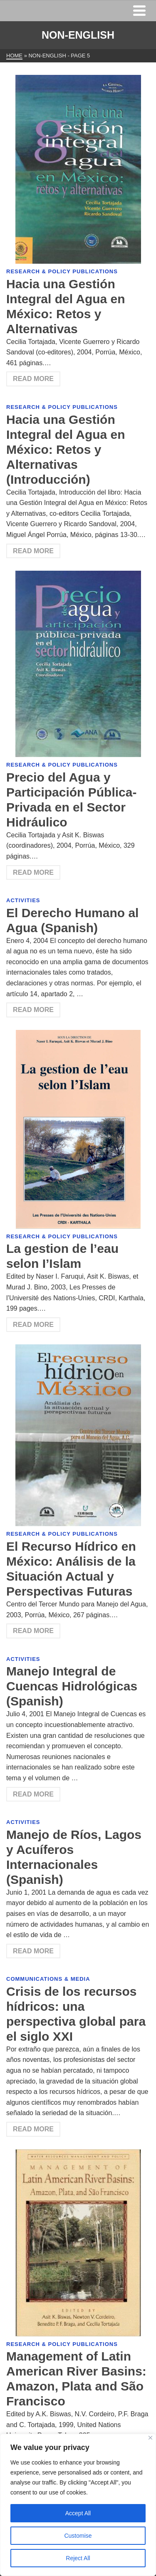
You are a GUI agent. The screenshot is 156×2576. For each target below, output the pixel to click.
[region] (78, 2505)
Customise (78, 2535)
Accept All (78, 2513)
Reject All (78, 2558)
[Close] (150, 2438)
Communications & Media (48, 1979)
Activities (23, 900)
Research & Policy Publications (62, 271)
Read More (33, 378)
